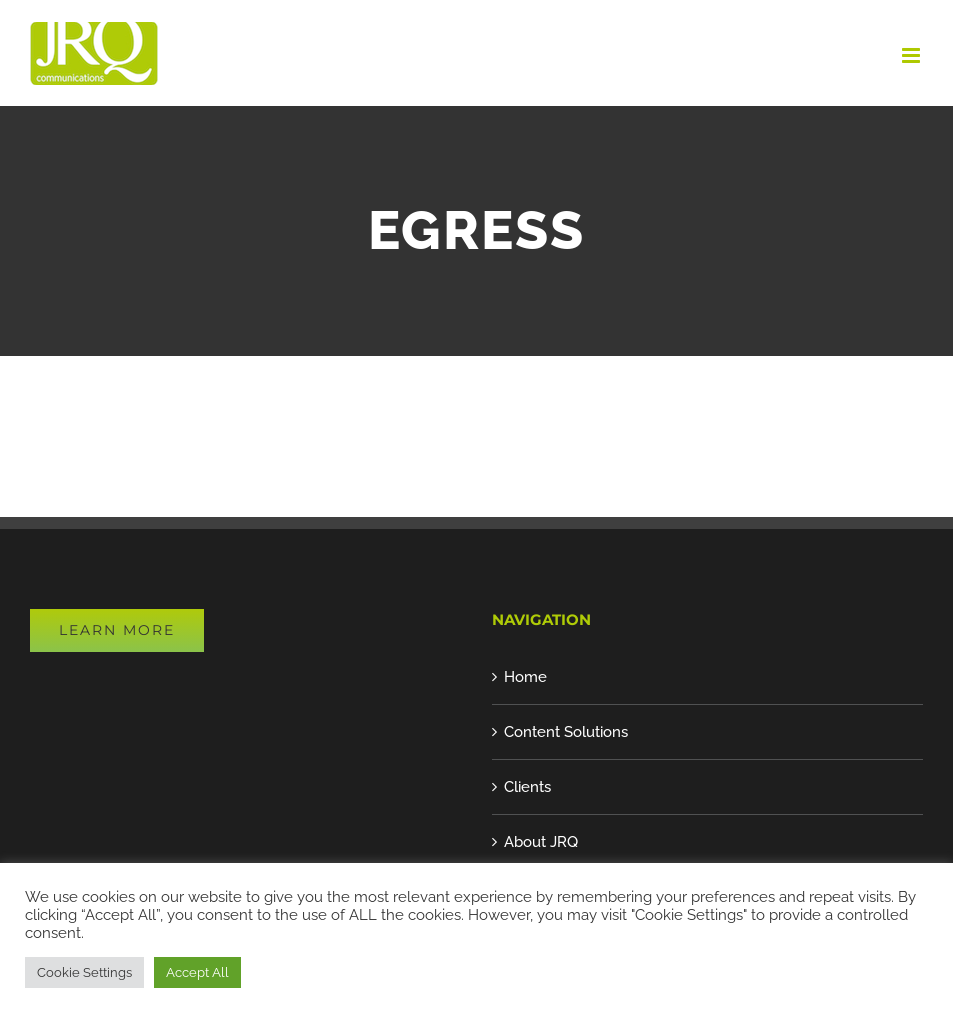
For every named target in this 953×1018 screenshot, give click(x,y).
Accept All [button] (197, 972)
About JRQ (541, 842)
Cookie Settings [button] (84, 972)
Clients (527, 787)
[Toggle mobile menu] (912, 55)
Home (525, 677)
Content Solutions (566, 732)
